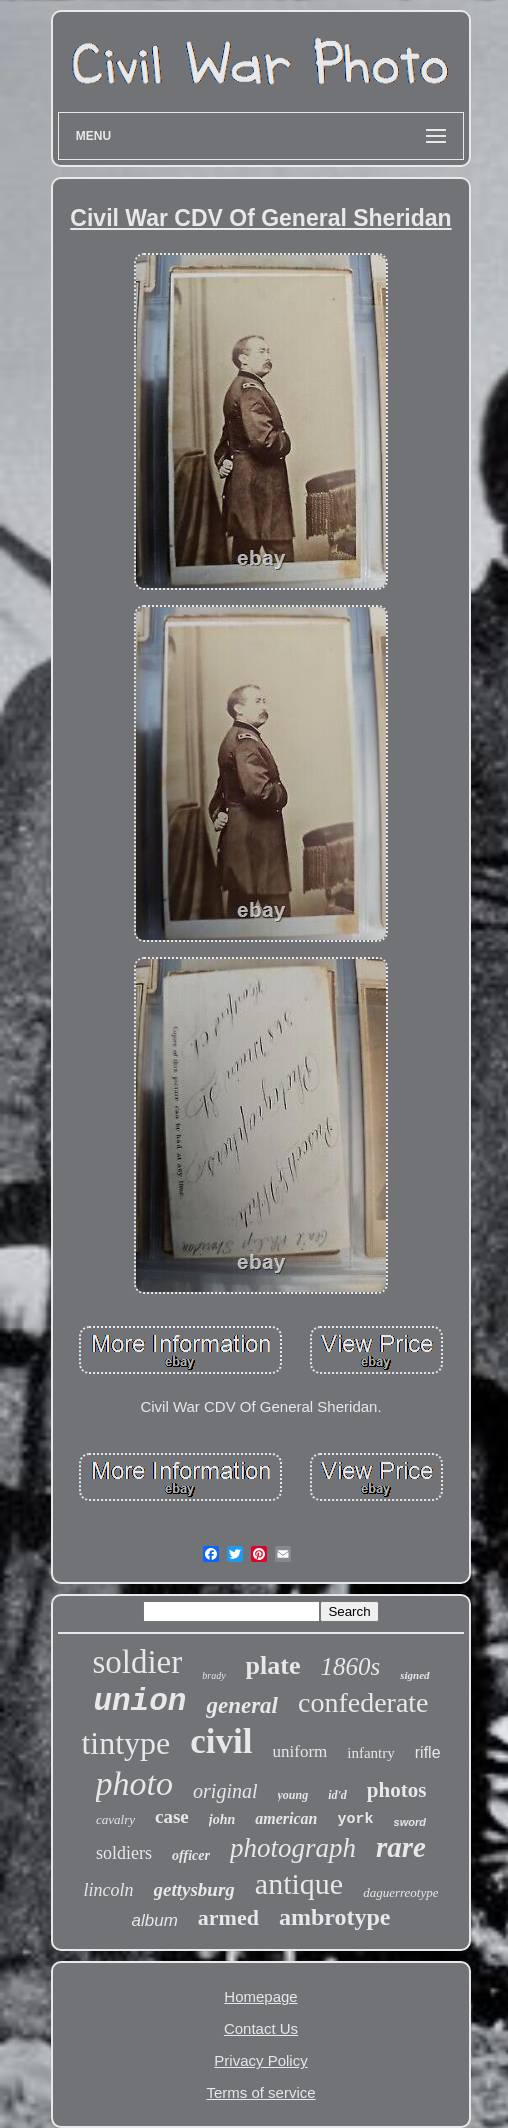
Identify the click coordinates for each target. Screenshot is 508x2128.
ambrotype (335, 1917)
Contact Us (261, 2028)
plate (273, 1665)
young (293, 1795)
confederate (363, 1702)
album (155, 1920)
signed (414, 1675)
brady (213, 1675)
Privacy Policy (260, 2060)
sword (410, 1822)
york (356, 1819)
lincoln (109, 1890)
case (172, 1816)
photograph (293, 1848)
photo (134, 1783)
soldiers (124, 1853)
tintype (125, 1743)
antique (299, 1883)
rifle (428, 1752)
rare (401, 1847)
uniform (300, 1751)
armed (228, 1917)
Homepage (260, 1996)
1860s (350, 1666)
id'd (337, 1795)
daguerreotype (400, 1892)
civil (221, 1741)
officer (191, 1855)
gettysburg (194, 1889)
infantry (370, 1753)
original (225, 1791)
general (242, 1705)
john (222, 1819)
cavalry (115, 1819)
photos (397, 1790)
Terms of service (260, 2092)
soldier (137, 1662)
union (139, 1701)
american (286, 1818)
